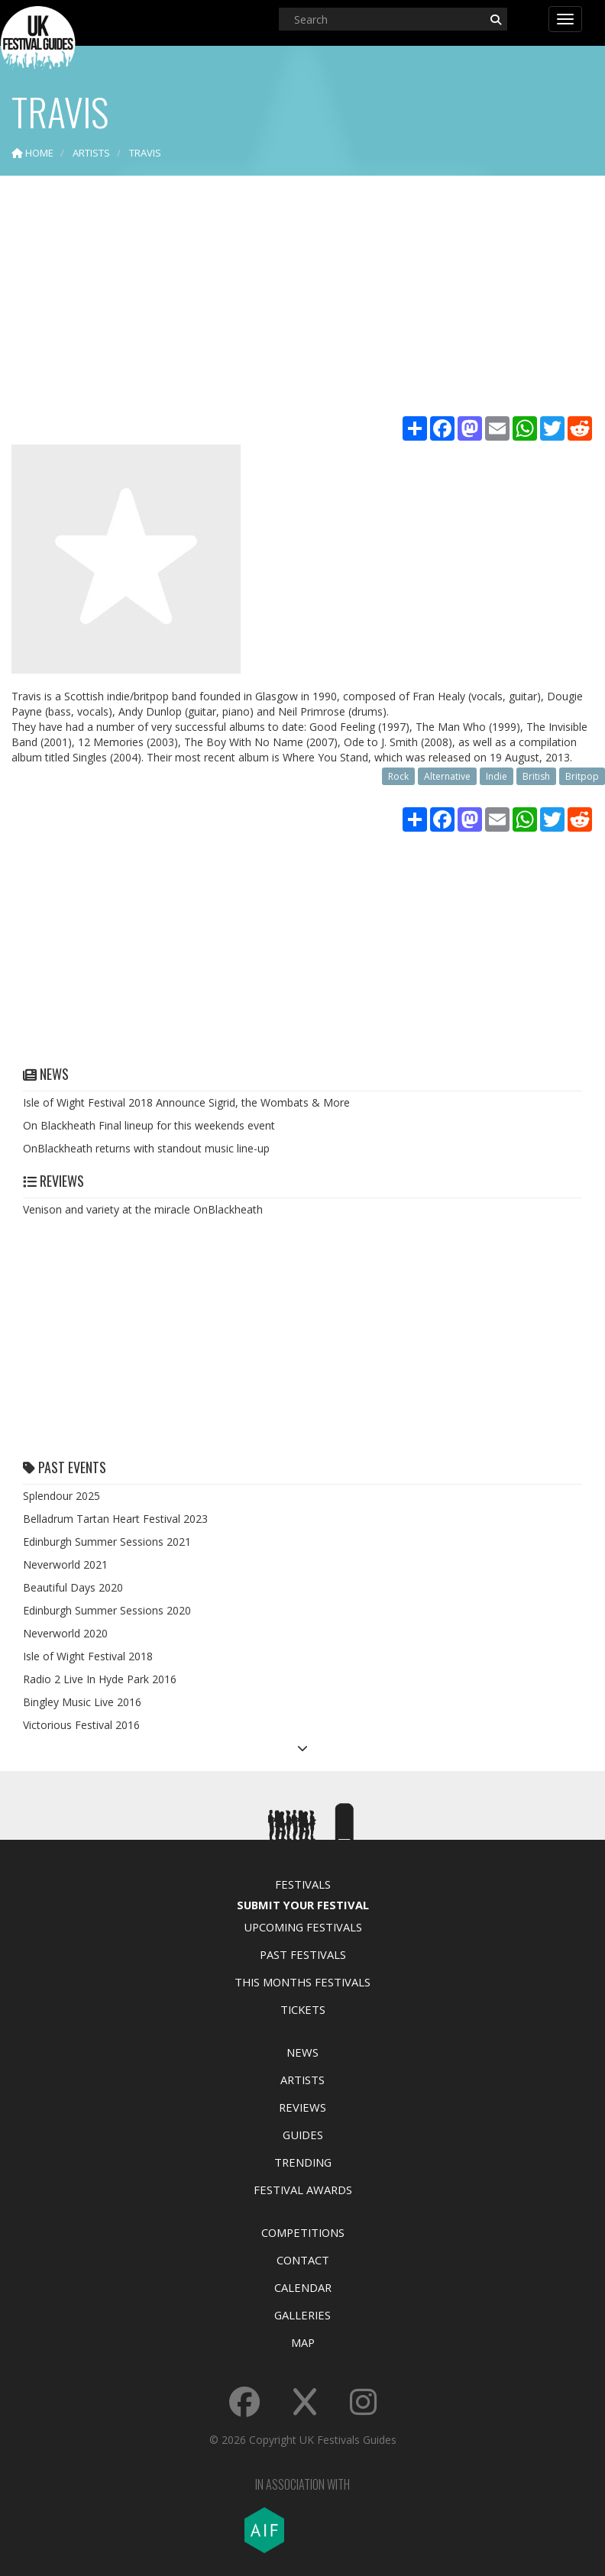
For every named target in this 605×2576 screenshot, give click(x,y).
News (302, 2052)
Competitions (303, 2232)
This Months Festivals (302, 1981)
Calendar (303, 2287)
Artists (302, 2079)
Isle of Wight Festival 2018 (88, 1656)
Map (303, 2342)
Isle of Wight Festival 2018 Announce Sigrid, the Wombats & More (186, 1102)
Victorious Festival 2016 (81, 1725)
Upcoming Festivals (303, 1926)
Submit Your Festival (303, 1904)
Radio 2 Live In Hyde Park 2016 (99, 1679)
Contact (303, 2259)
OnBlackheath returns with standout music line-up (146, 1148)
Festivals (303, 1884)
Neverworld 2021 (65, 1564)
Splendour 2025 (61, 1495)
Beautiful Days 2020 (73, 1587)
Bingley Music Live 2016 (82, 1702)
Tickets (302, 2009)
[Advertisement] (302, 298)
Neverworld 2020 (65, 1633)
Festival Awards (303, 2189)
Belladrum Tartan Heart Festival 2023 (115, 1518)
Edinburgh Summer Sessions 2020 (107, 1610)
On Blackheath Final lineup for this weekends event (149, 1125)
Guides (303, 2134)
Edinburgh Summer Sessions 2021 (107, 1541)
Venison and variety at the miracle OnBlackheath (143, 1209)
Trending (303, 2162)
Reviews (302, 2107)
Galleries (302, 2314)
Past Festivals (303, 1954)
